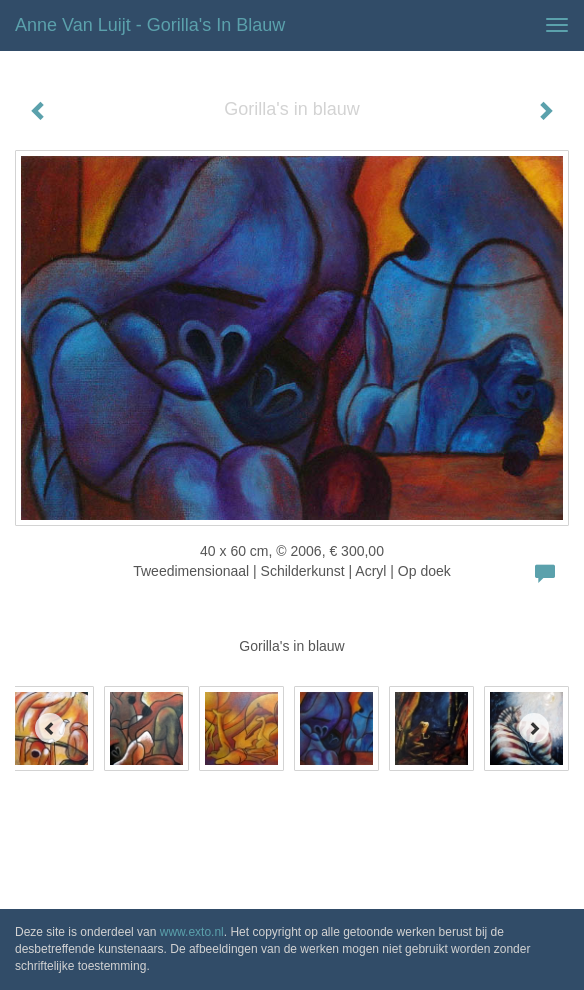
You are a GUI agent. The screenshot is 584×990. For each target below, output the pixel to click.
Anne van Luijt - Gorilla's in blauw (150, 25)
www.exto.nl (192, 932)
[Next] (534, 728)
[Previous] (50, 728)
